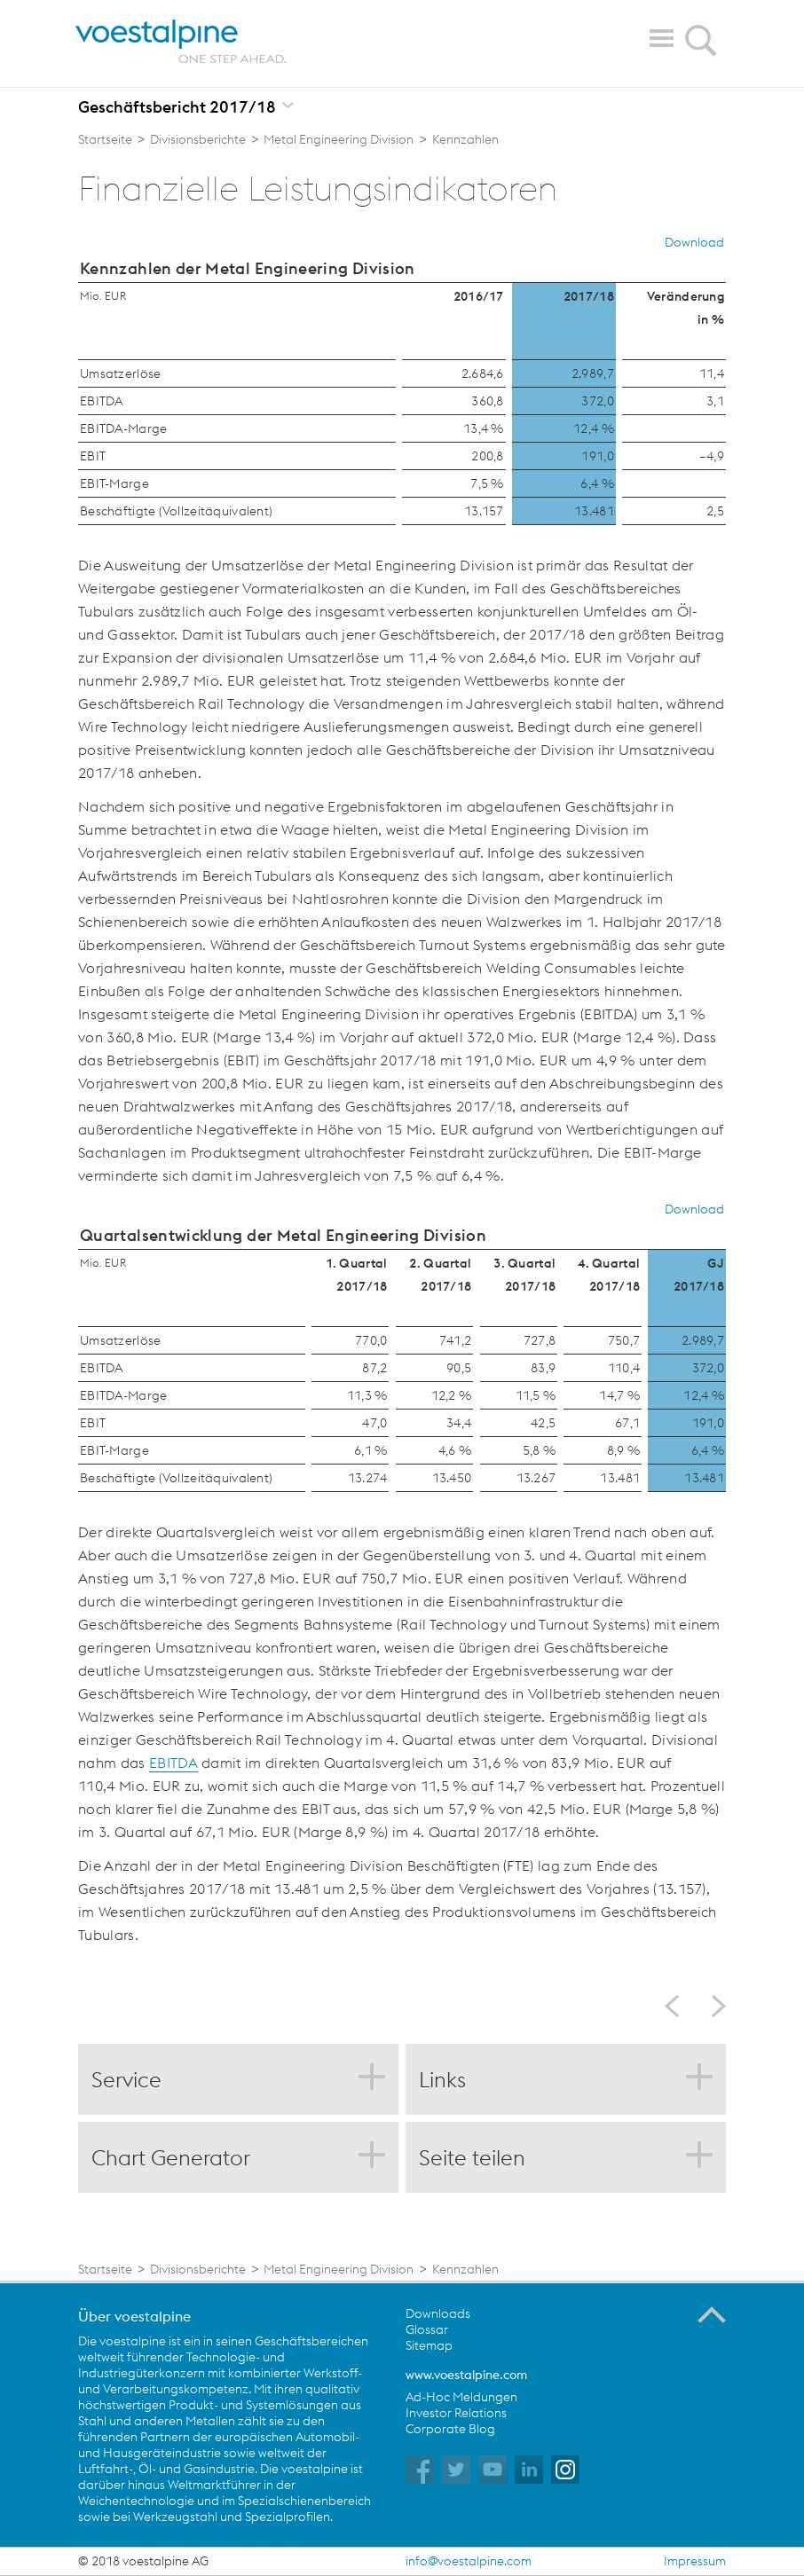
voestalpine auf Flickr (529, 2469)
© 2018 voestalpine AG (143, 2561)
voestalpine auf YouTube (492, 2469)
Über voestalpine (134, 2316)
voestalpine (181, 42)
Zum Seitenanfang (712, 2315)
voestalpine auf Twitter (456, 2469)
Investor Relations (456, 2413)
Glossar (427, 2329)
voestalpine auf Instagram (565, 2469)
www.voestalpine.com (466, 2375)
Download (694, 242)
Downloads (438, 2313)
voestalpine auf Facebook (420, 2469)
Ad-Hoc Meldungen (461, 2397)
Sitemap (429, 2345)
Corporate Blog (450, 2429)
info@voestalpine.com (469, 2561)
